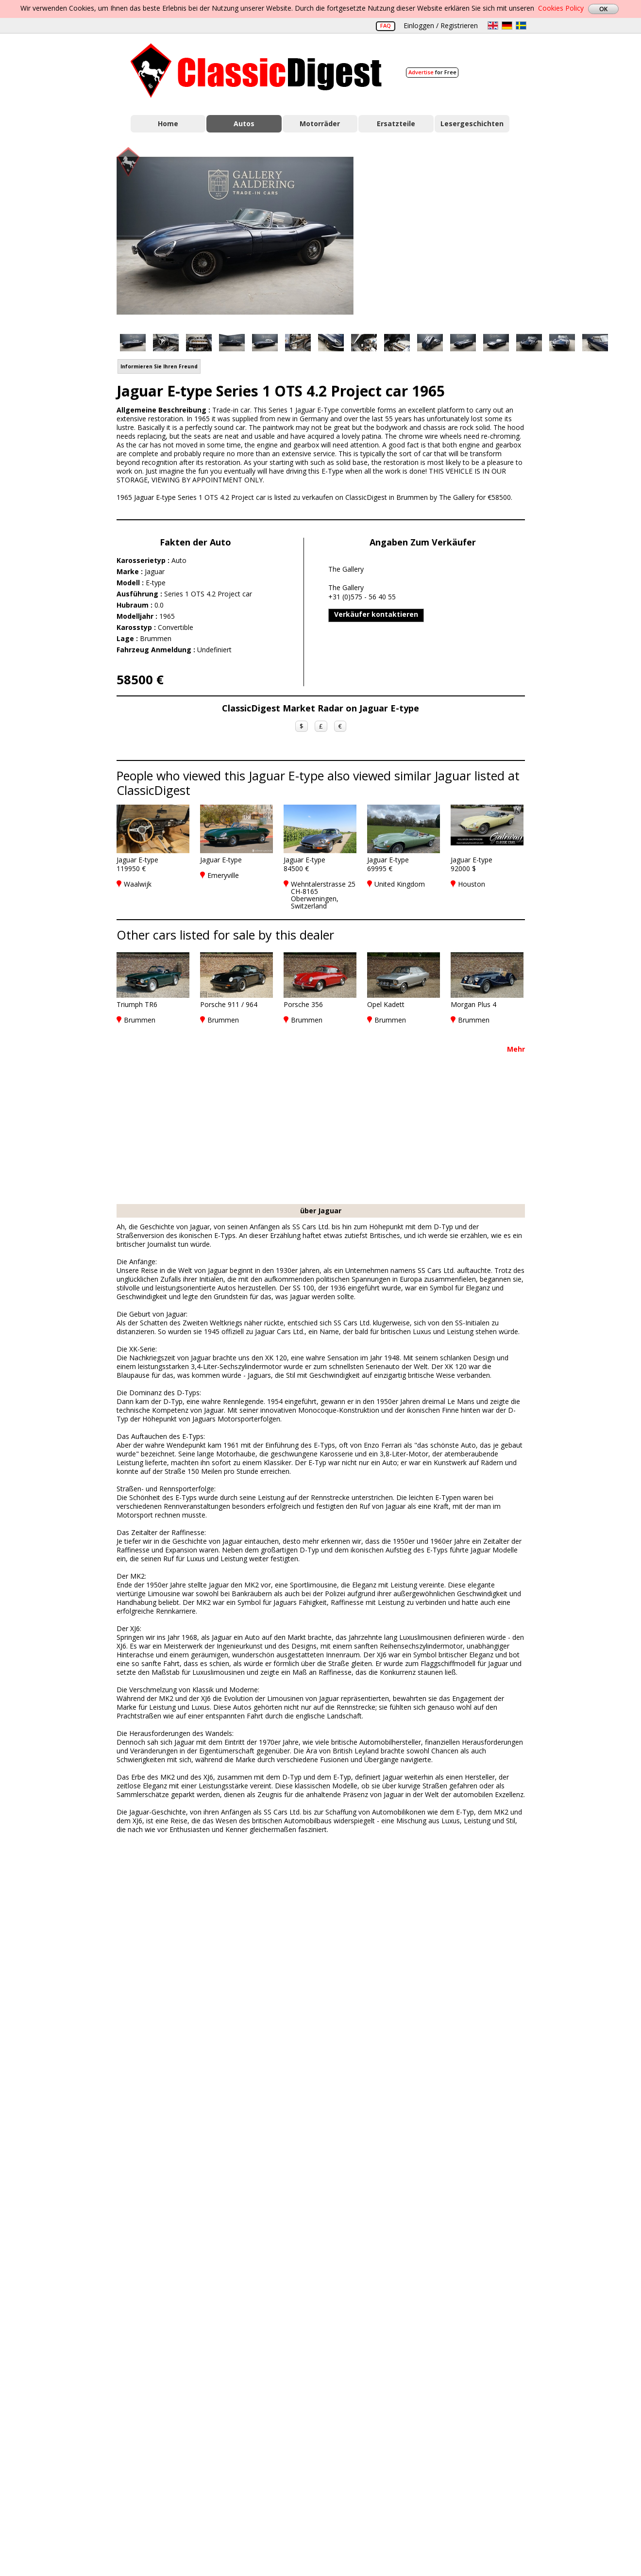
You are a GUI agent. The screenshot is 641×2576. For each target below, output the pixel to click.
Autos (244, 123)
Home (168, 123)
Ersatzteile (396, 123)
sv (521, 25)
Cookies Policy (561, 8)
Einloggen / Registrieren (441, 25)
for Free (432, 72)
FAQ (385, 25)
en (493, 25)
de (507, 25)
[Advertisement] (449, 234)
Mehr (516, 1049)
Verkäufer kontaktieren (376, 614)
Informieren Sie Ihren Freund (159, 366)
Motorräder (320, 123)
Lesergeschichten (472, 123)
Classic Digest (256, 70)
